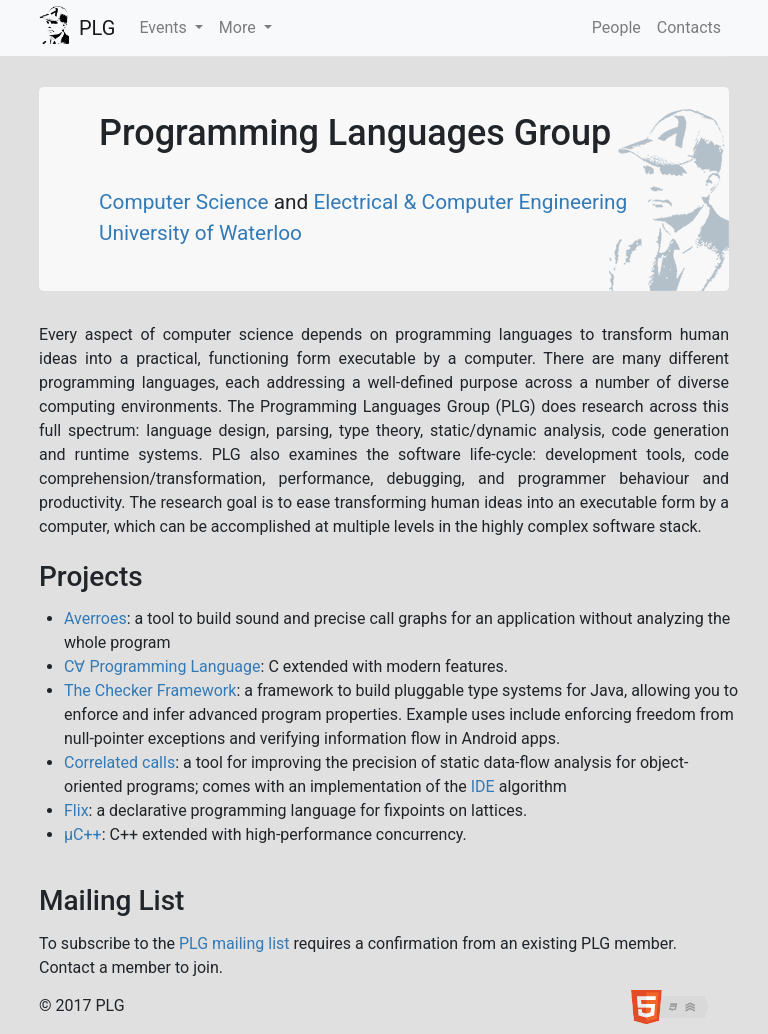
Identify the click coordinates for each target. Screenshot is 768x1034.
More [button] (239, 27)
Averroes (95, 618)
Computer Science (186, 202)
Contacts (689, 27)
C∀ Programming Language (162, 666)
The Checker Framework (150, 690)
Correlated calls (119, 762)
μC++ (83, 834)
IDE (483, 786)
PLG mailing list (234, 943)
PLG (97, 28)
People (616, 27)
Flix (76, 810)
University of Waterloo (200, 233)
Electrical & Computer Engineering (470, 202)
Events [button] (164, 27)
